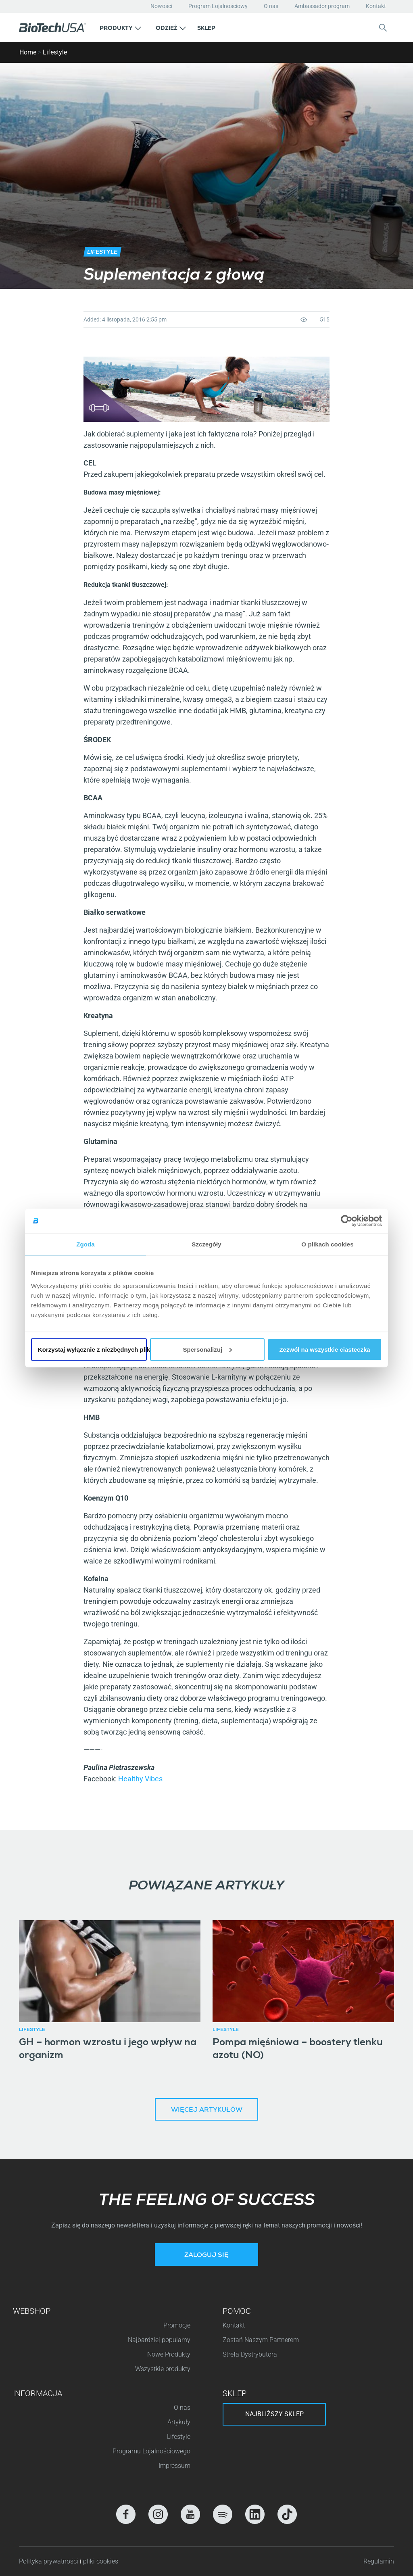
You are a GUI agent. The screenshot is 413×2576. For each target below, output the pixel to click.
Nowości (161, 6)
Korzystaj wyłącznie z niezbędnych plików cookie (92, 1349)
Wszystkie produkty (162, 2369)
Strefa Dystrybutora (250, 2354)
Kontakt (376, 6)
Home (27, 52)
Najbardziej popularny (159, 2340)
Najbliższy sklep (274, 2414)
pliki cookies (100, 2561)
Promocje (176, 2325)
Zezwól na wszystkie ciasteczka (324, 1349)
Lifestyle (55, 52)
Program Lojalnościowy (218, 6)
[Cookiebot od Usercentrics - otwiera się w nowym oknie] (346, 1221)
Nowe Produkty (168, 2354)
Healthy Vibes (140, 1778)
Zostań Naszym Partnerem (261, 2340)
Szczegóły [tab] (206, 1244)
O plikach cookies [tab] (327, 1244)
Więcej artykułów (206, 2110)
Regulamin (378, 2561)
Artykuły (178, 2422)
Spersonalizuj (207, 1349)
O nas (271, 6)
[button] (120, 27)
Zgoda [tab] (85, 1244)
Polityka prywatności (49, 2561)
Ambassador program (322, 6)
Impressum (174, 2466)
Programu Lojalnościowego (151, 2451)
